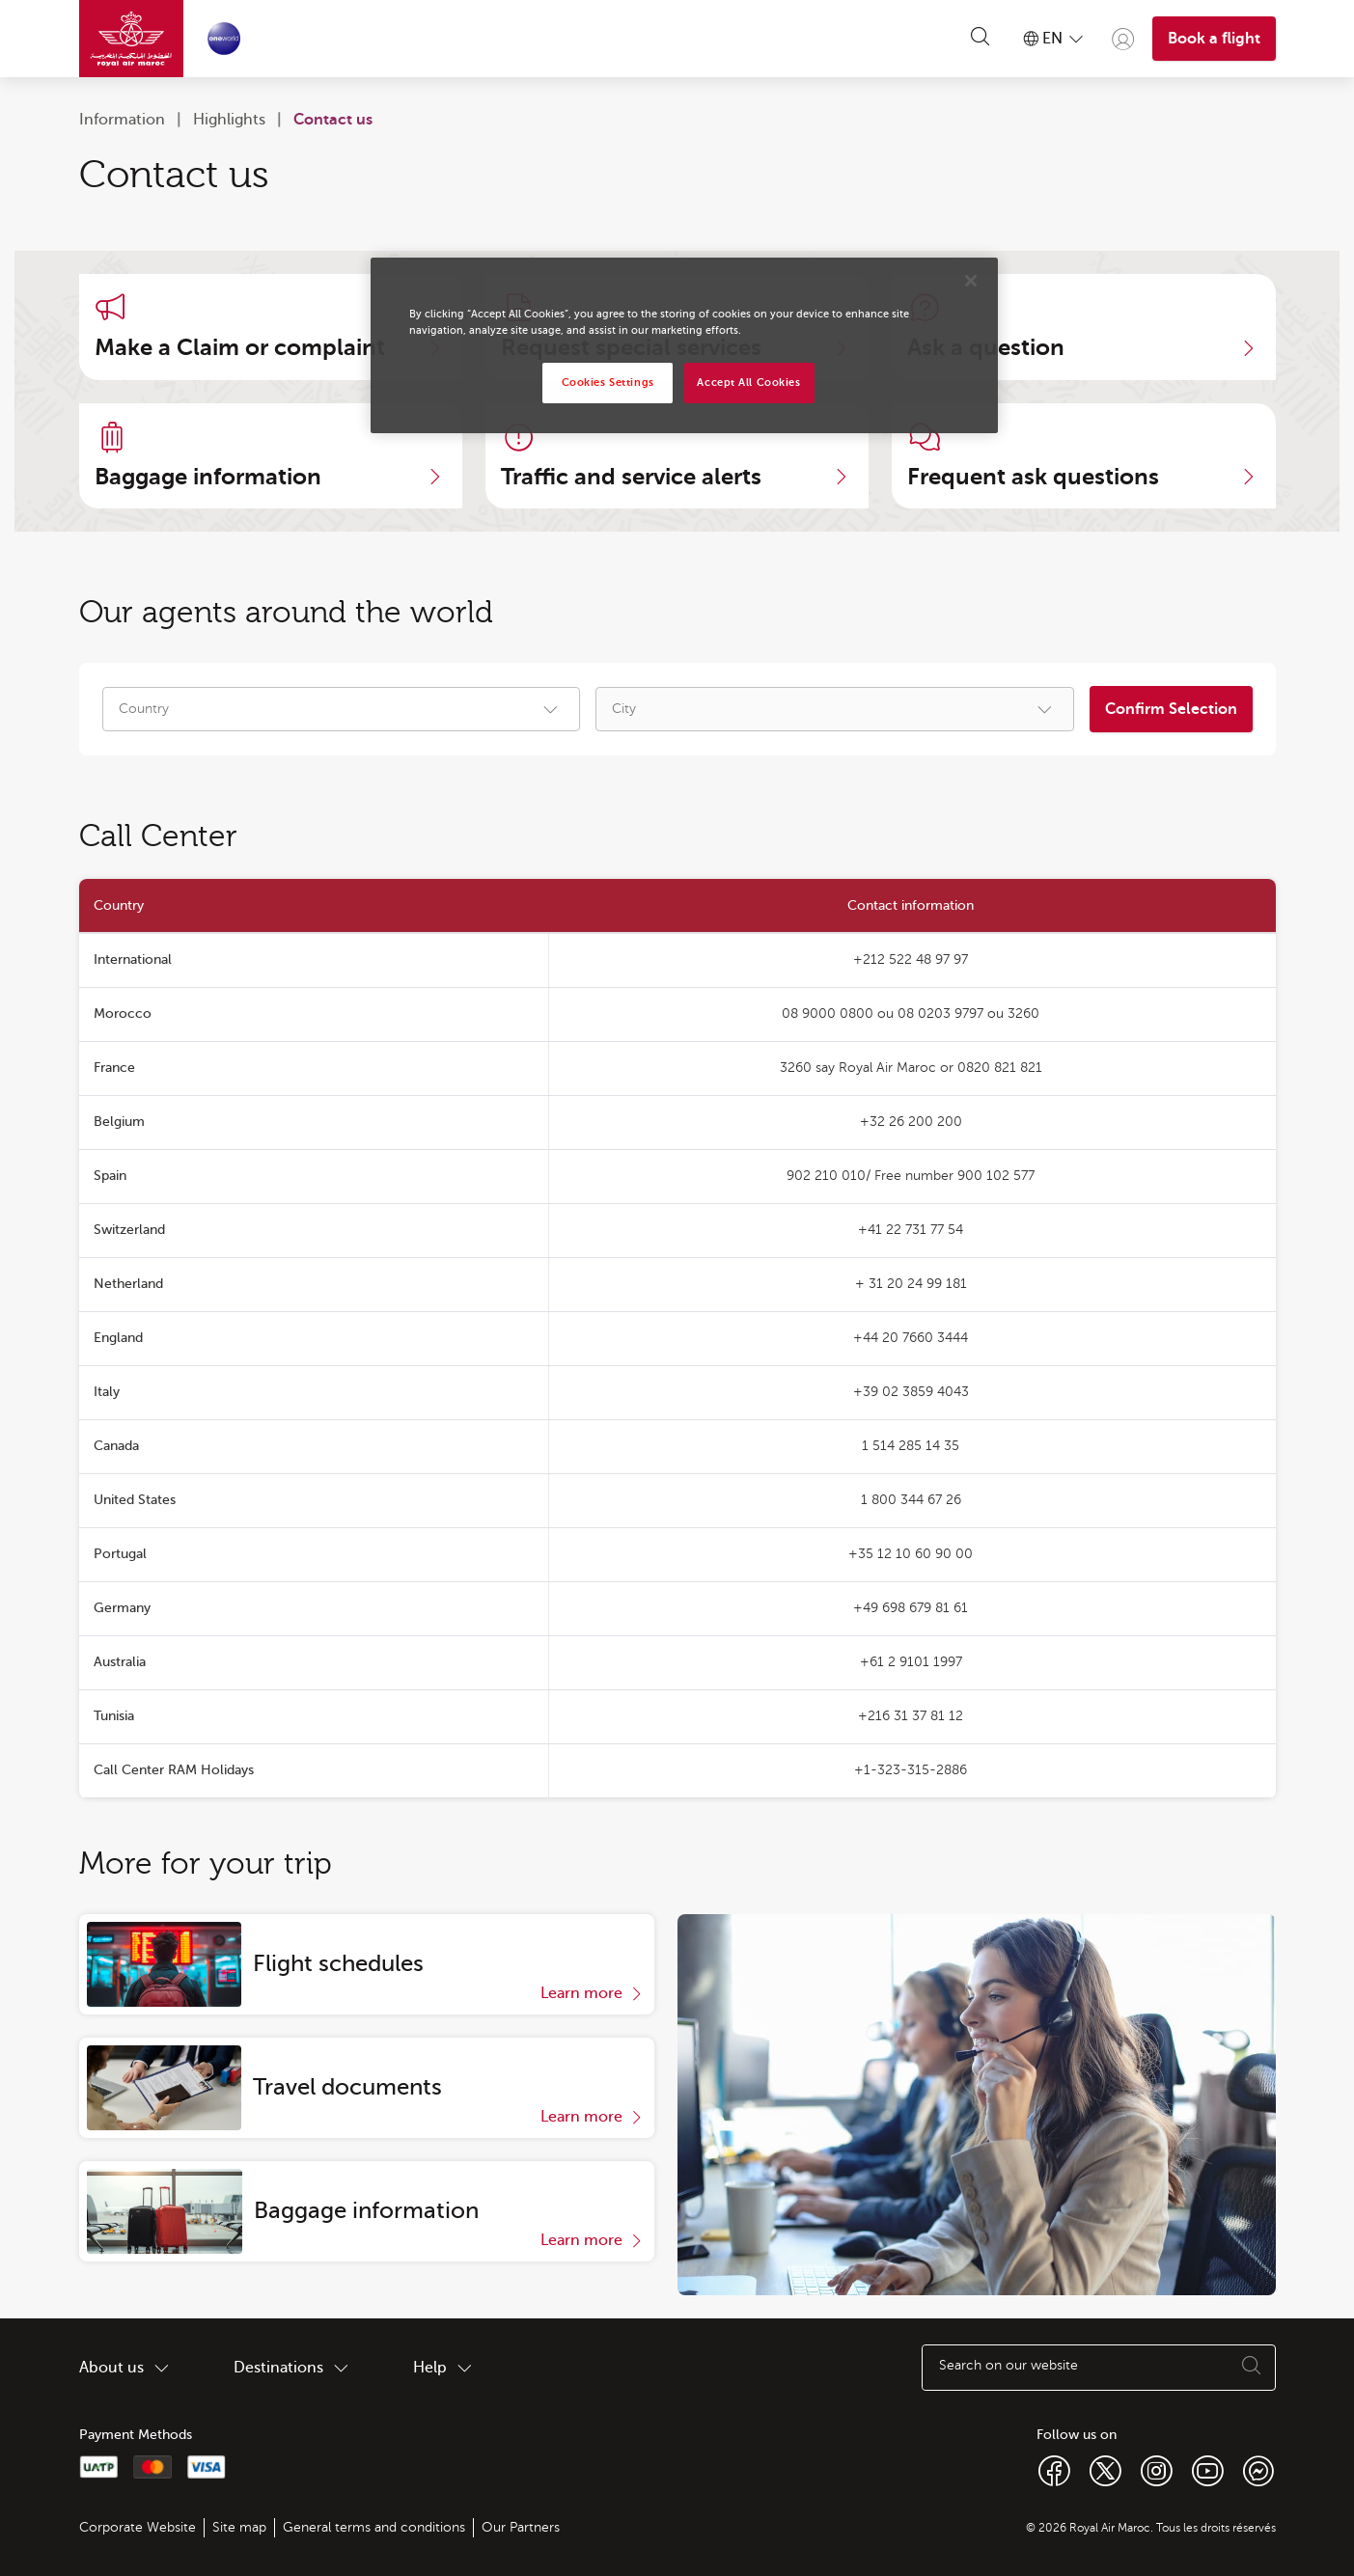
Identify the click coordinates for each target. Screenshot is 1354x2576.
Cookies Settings (608, 382)
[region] (684, 345)
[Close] (971, 281)
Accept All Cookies (748, 382)
